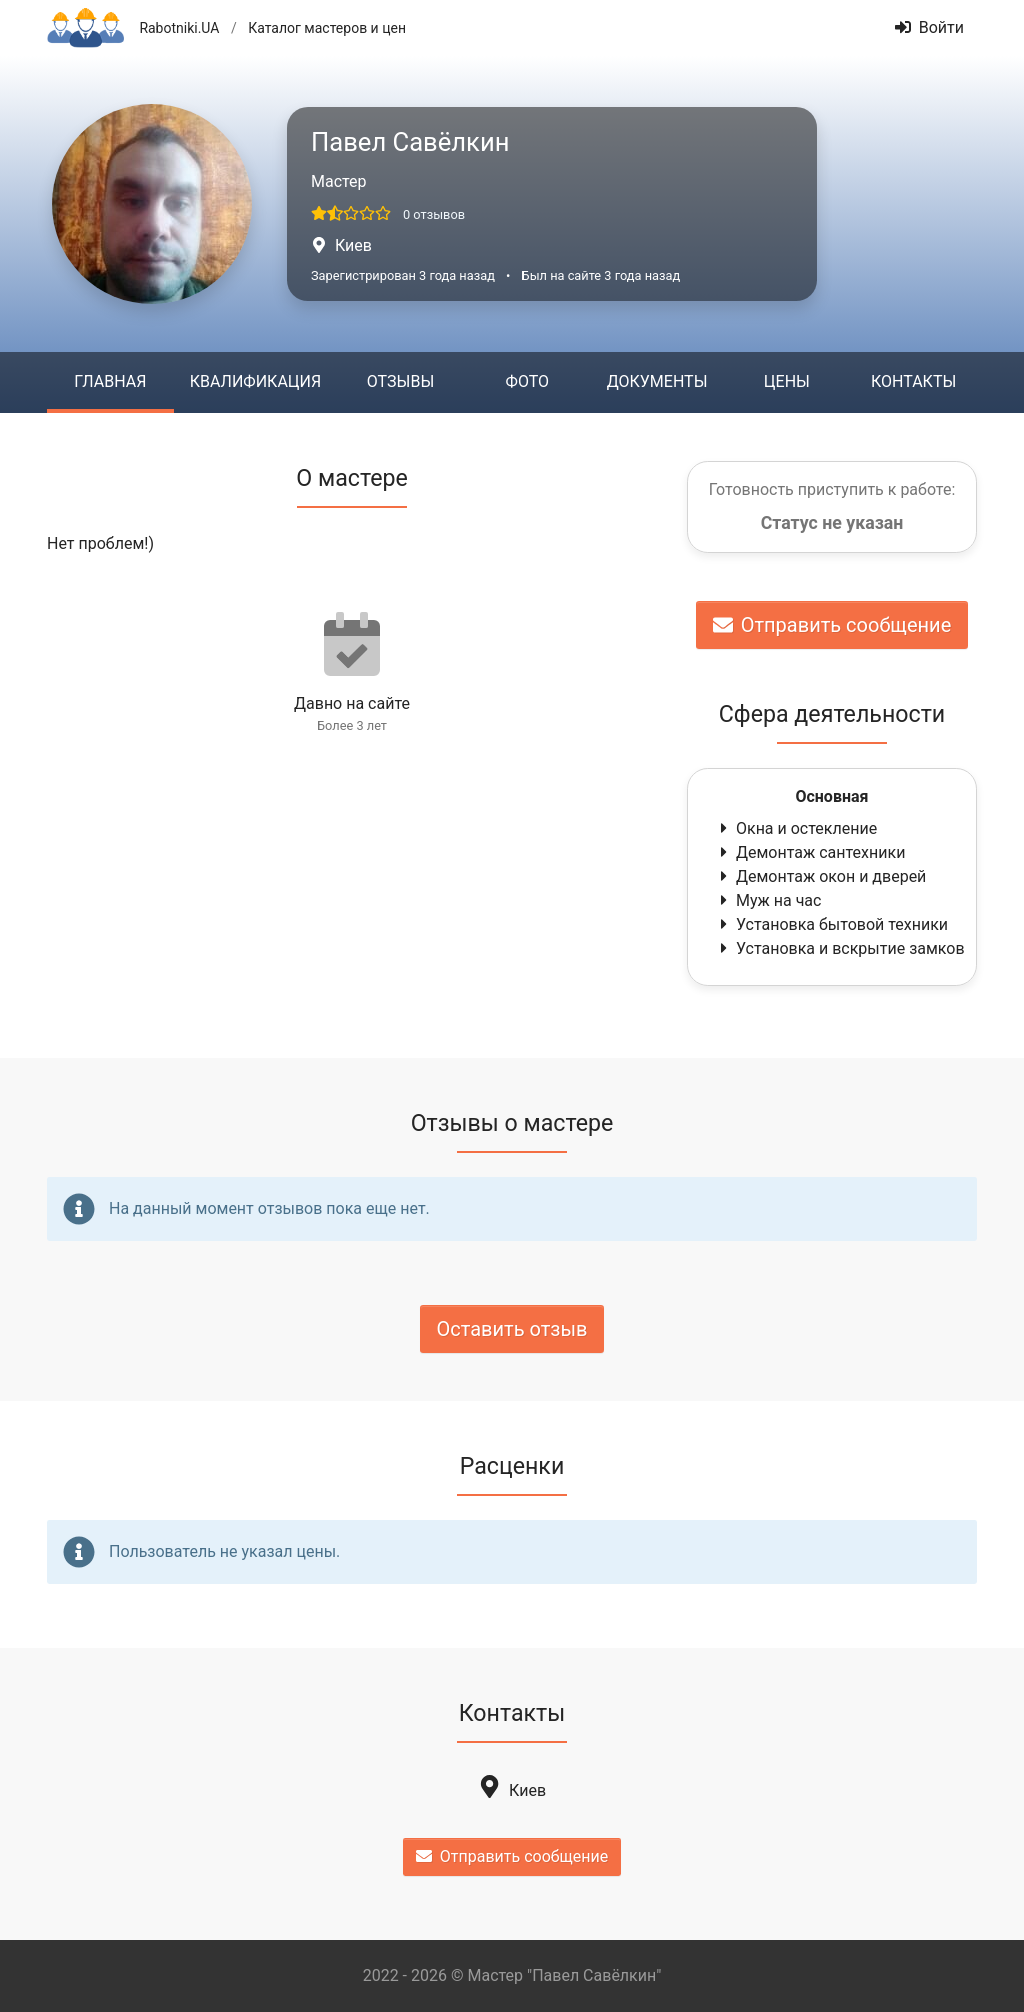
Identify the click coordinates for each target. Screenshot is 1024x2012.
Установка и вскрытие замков (840, 948)
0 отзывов (434, 214)
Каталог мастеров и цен (327, 28)
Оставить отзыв (512, 1329)
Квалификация (255, 381)
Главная (110, 381)
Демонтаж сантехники (810, 852)
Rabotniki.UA (179, 28)
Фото (527, 381)
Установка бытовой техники (832, 924)
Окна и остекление (796, 828)
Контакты (913, 381)
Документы (657, 381)
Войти (929, 27)
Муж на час (768, 900)
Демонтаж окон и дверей (821, 876)
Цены (787, 381)
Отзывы (400, 381)
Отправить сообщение (832, 625)
